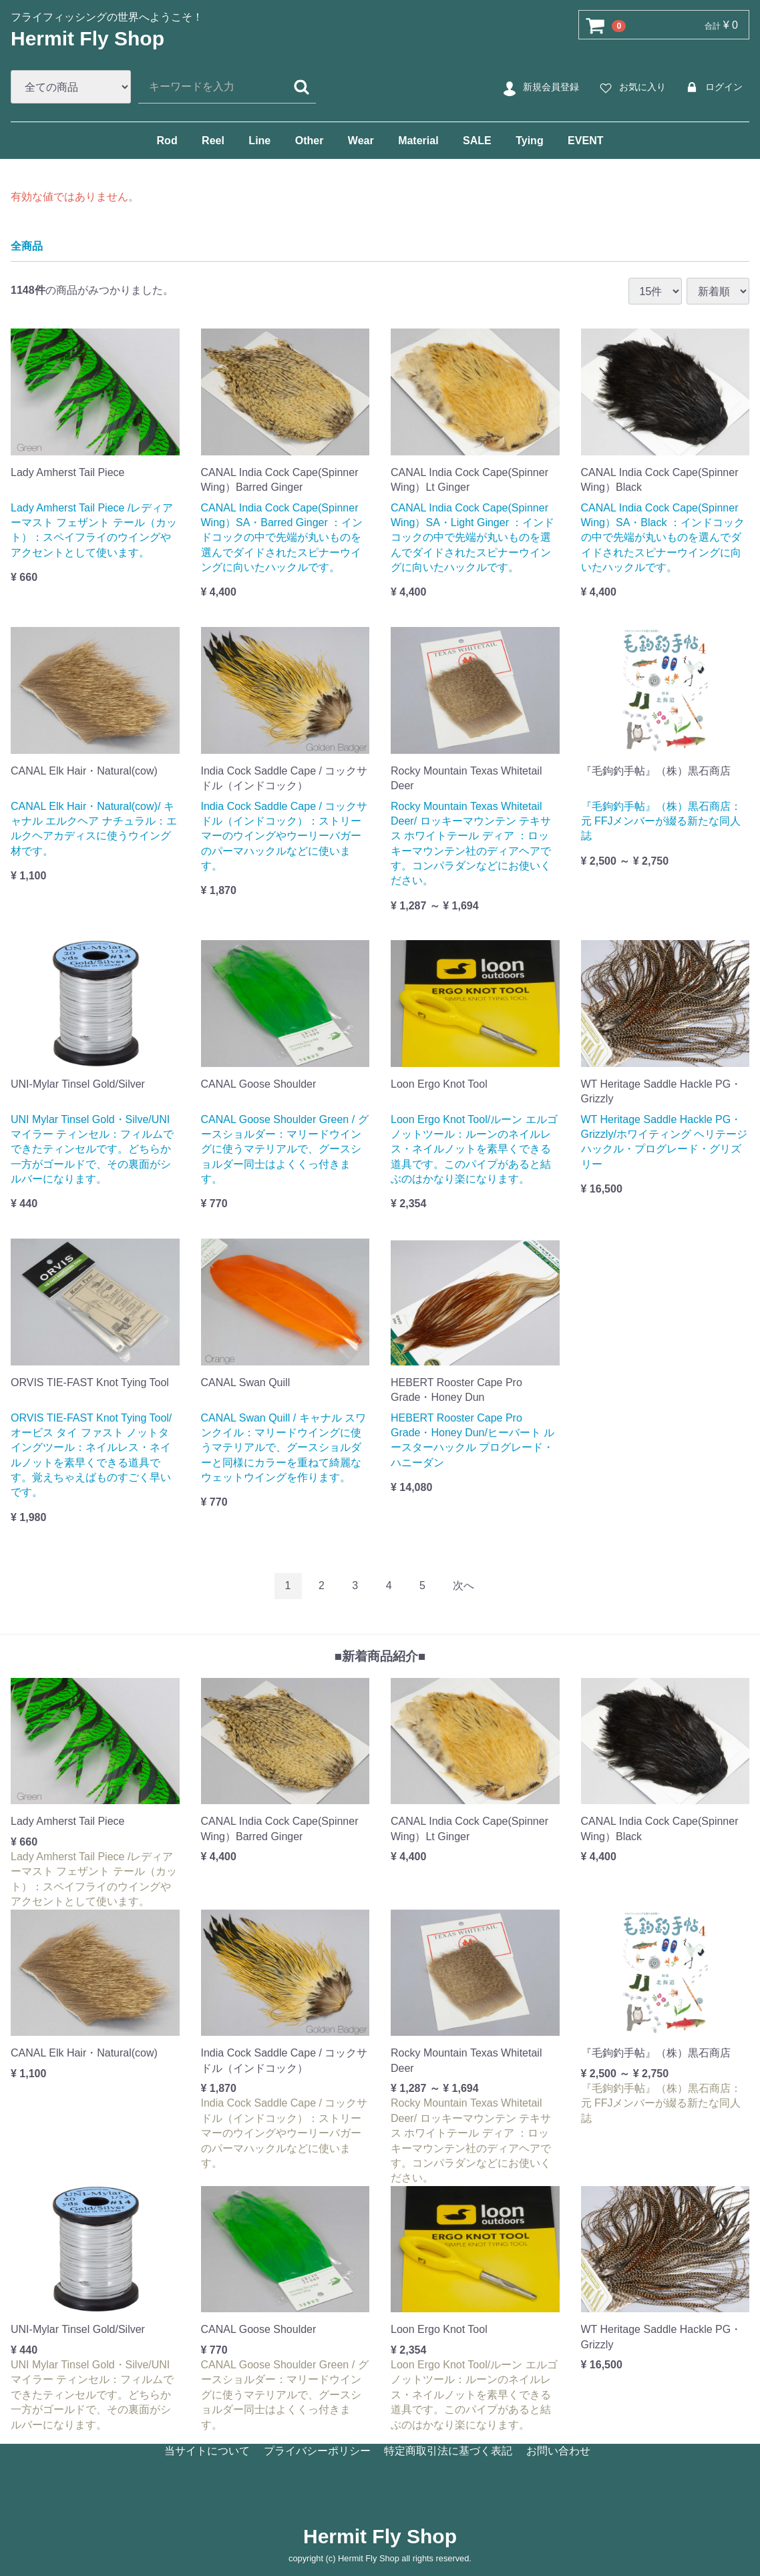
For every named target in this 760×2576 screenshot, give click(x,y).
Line (259, 140)
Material (418, 140)
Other (309, 140)
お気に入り (631, 87)
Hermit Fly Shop (87, 38)
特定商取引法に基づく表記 (448, 2450)
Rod (167, 140)
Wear (361, 140)
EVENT (585, 140)
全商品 (27, 245)
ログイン (712, 87)
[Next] (463, 1586)
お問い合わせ (558, 2450)
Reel (213, 140)
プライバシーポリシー (317, 2450)
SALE (477, 140)
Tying (529, 140)
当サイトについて (207, 2450)
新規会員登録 (539, 87)
